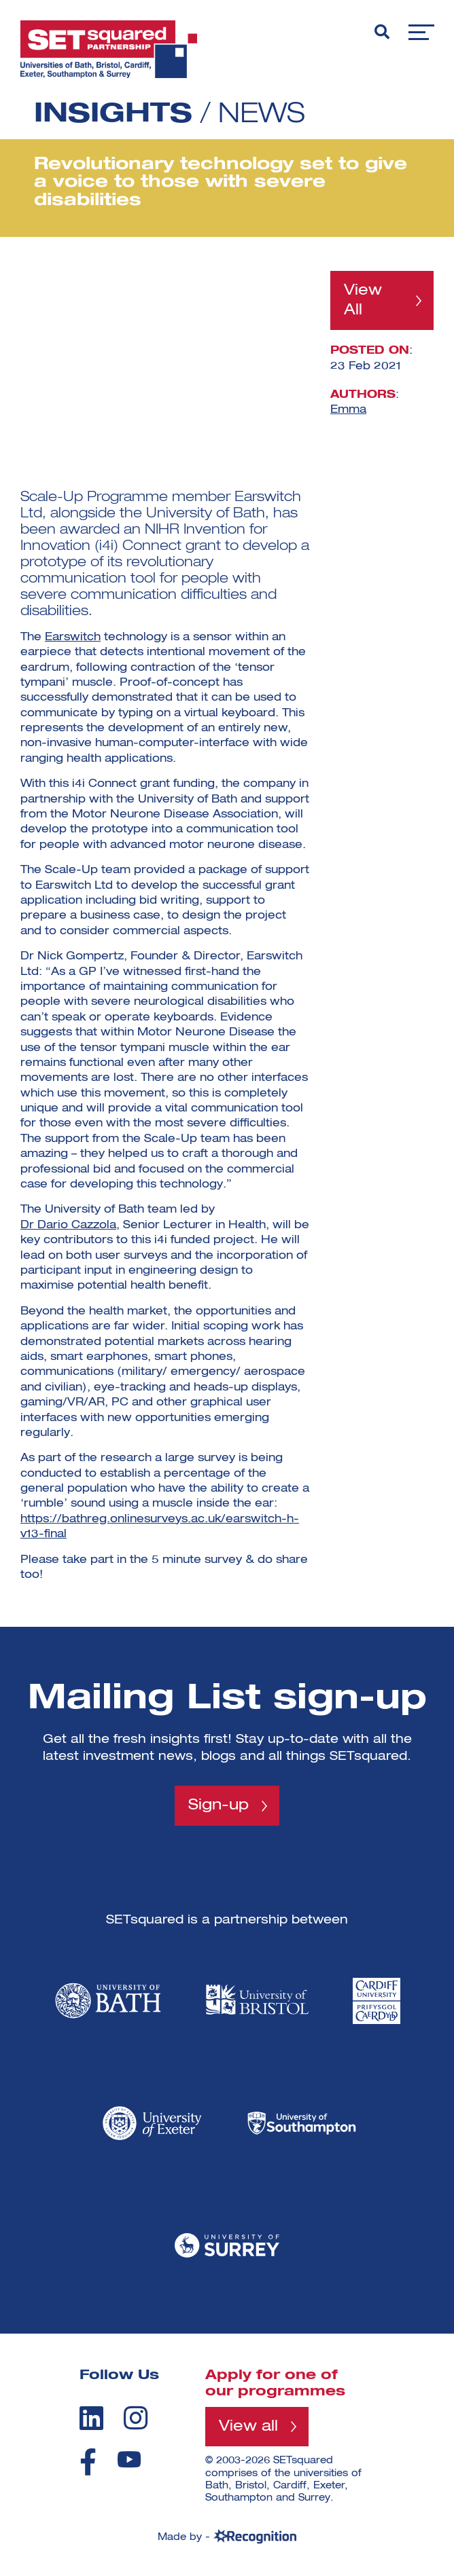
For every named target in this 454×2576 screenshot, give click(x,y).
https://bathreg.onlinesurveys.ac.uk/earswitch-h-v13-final (159, 1527)
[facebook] (88, 2462)
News (261, 114)
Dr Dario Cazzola (68, 1225)
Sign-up (218, 1805)
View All (363, 300)
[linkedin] (91, 2417)
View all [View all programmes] (248, 2426)
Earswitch (73, 637)
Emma (348, 410)
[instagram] (135, 2417)
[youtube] (129, 2459)
